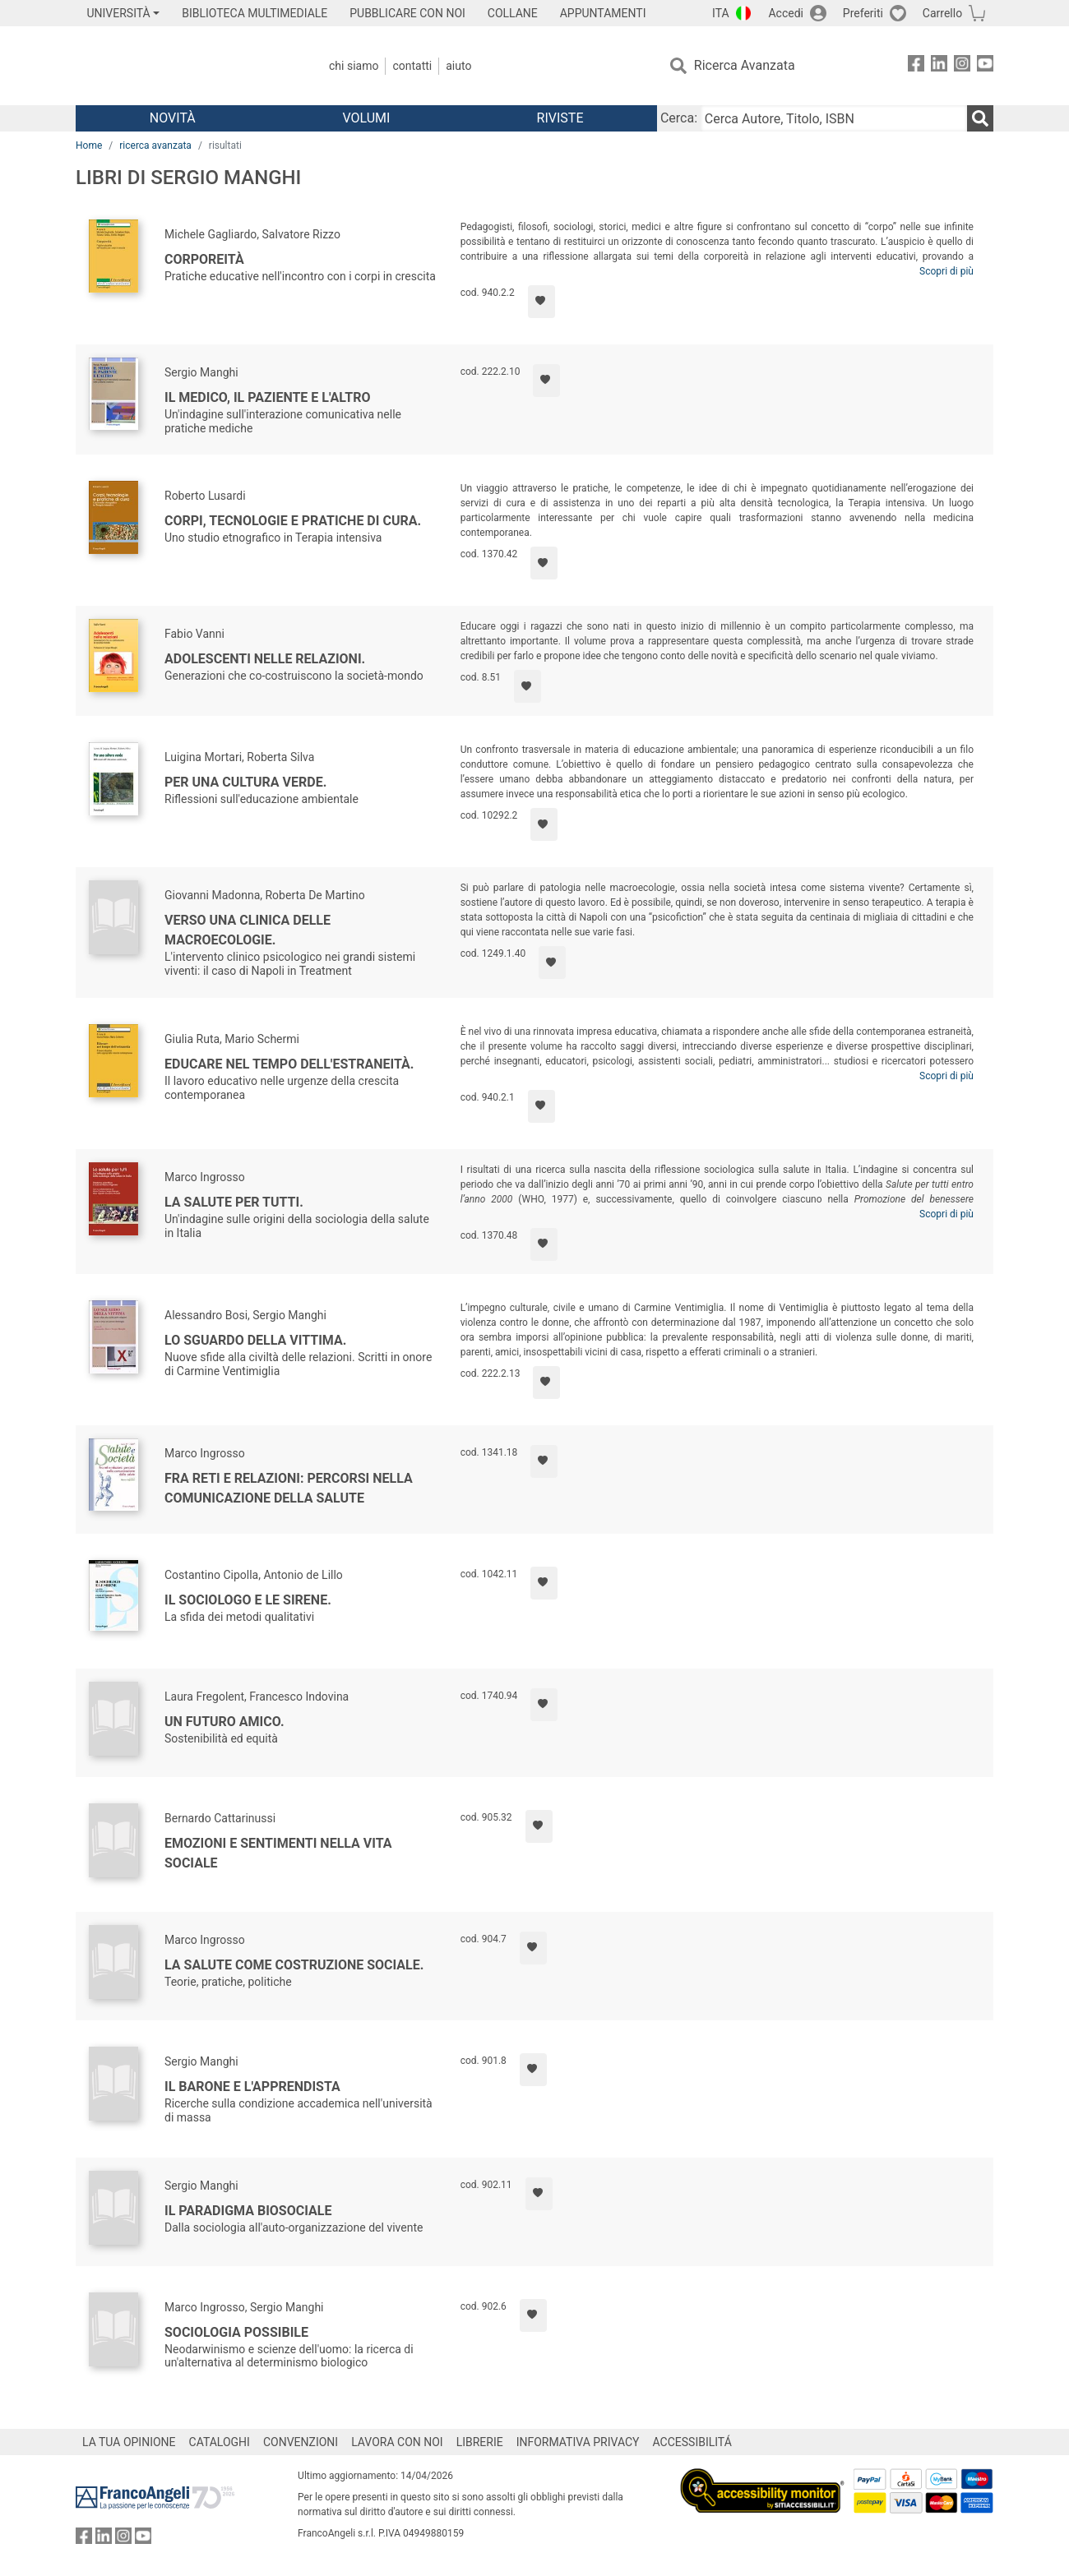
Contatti (412, 65)
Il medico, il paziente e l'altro (267, 397)
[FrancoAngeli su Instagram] (962, 66)
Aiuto (458, 65)
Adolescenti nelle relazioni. (264, 659)
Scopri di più (946, 271)
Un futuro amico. (224, 1721)
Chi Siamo (353, 65)
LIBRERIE (479, 2442)
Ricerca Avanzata (744, 65)
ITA (720, 13)
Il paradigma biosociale (247, 2210)
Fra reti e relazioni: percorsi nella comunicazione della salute (288, 1488)
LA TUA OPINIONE (129, 2442)
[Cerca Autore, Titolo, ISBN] (834, 118)
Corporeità (204, 259)
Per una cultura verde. (245, 782)
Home (89, 145)
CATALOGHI (219, 2442)
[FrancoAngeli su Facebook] (916, 66)
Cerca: (678, 118)
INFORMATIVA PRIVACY (578, 2442)
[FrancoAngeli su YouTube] (985, 66)
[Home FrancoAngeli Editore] (185, 65)
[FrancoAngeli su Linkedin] (939, 66)
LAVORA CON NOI (397, 2442)
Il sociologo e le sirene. (247, 1600)
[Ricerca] (980, 118)
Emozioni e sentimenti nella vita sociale (278, 1853)
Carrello (942, 13)
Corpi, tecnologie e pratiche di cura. (292, 521)
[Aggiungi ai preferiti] (541, 301)
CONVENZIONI (300, 2442)
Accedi (785, 13)
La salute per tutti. (233, 1202)
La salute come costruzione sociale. (293, 1965)
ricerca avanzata (155, 145)
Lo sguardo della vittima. (255, 1340)
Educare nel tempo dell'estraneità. (289, 1064)
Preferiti (863, 13)
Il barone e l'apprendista (252, 2086)
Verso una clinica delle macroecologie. (247, 930)
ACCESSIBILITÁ (692, 2442)
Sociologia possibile (236, 2332)
